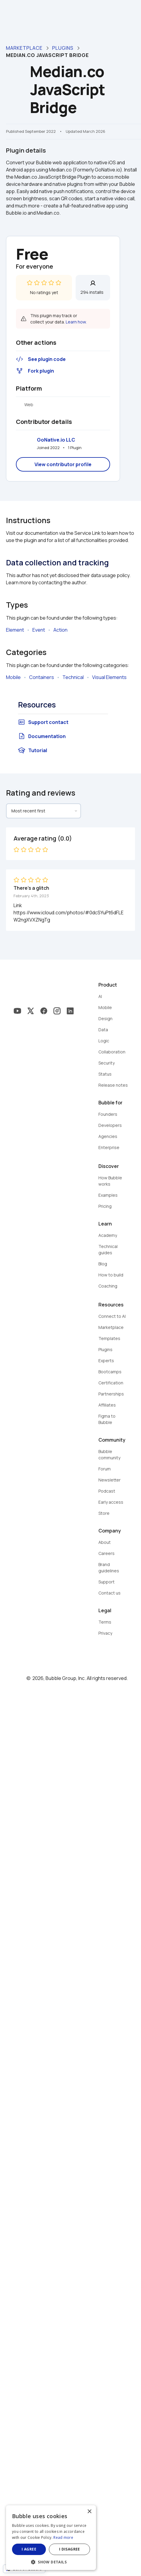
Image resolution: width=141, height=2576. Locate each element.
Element (15, 630)
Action (60, 630)
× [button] (128, 2517)
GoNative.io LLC (56, 439)
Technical (73, 677)
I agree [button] (39, 2549)
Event (38, 630)
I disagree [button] (98, 2549)
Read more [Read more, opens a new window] (104, 2537)
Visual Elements (109, 677)
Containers (41, 677)
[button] (70, 2561)
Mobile (13, 677)
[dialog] (70, 2540)
